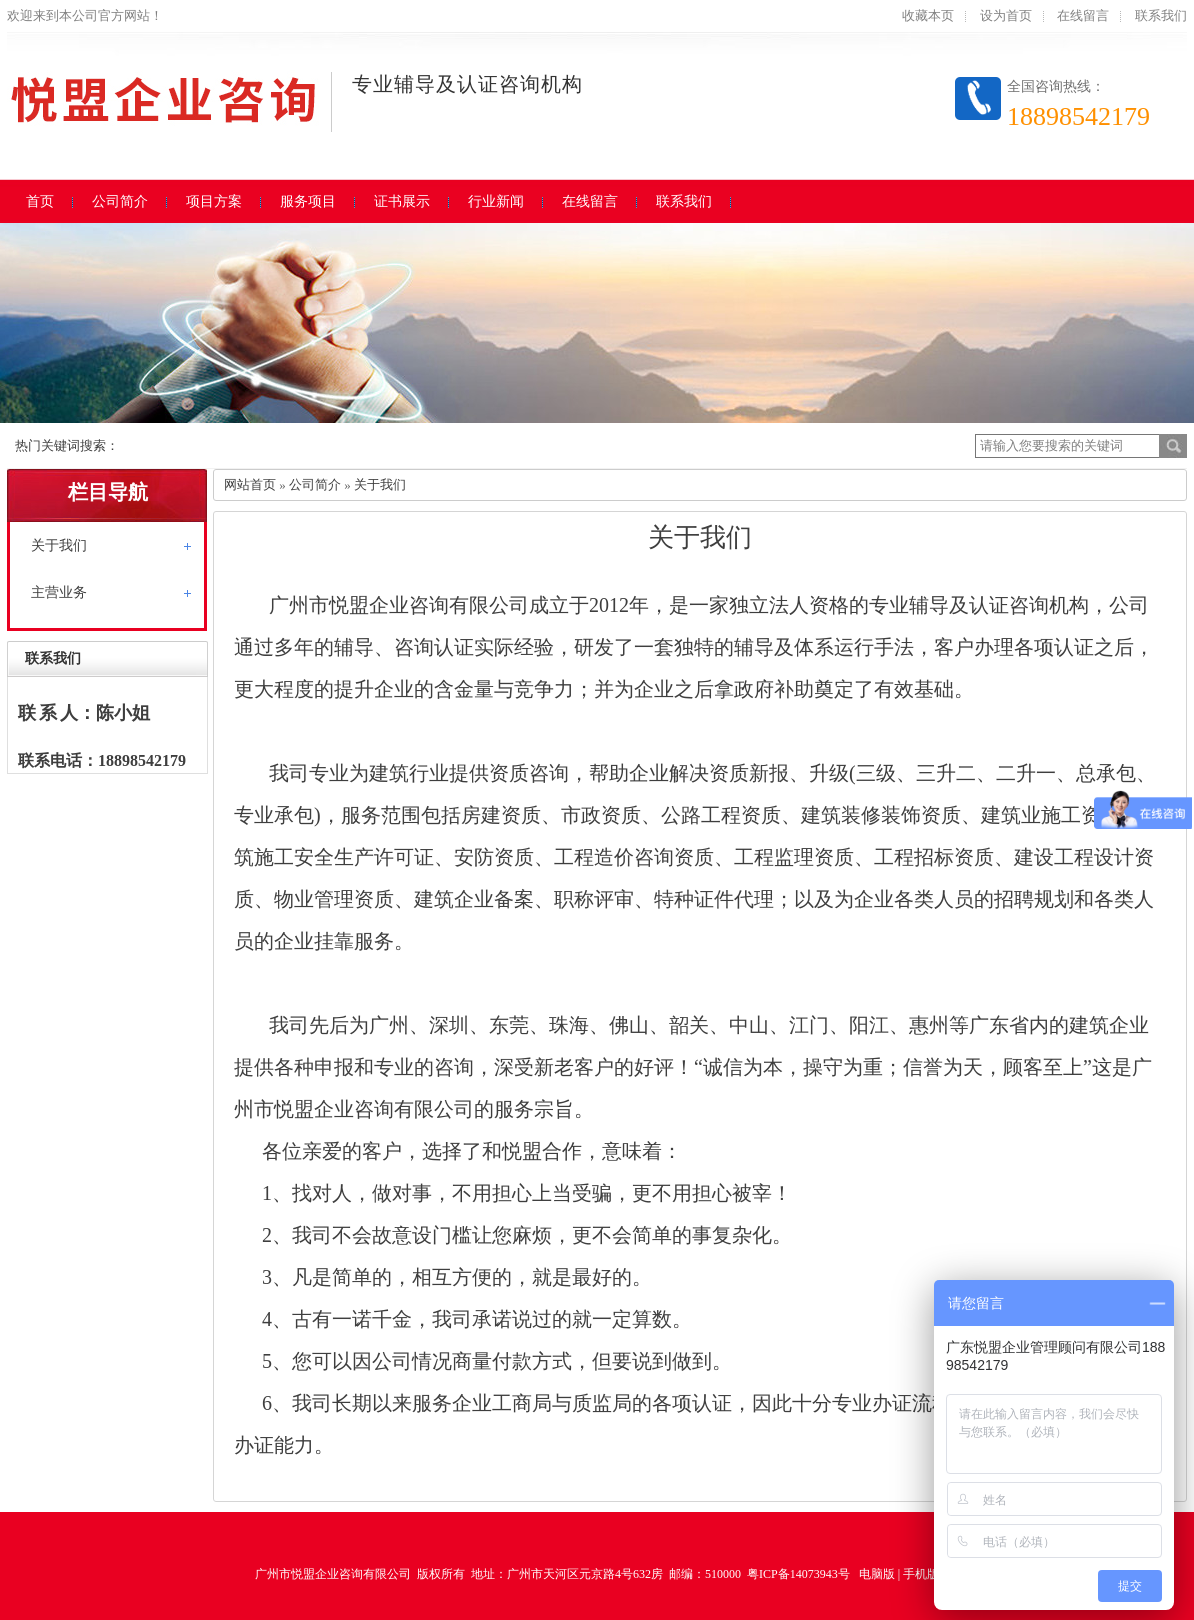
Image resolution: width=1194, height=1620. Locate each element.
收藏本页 (928, 15)
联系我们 (1161, 15)
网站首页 (250, 484)
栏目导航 (108, 492)
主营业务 (59, 592)
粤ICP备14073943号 (798, 1574)
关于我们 (59, 545)
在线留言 (1083, 15)
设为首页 (1006, 15)
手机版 (921, 1574)
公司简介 (315, 484)
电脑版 (877, 1574)
